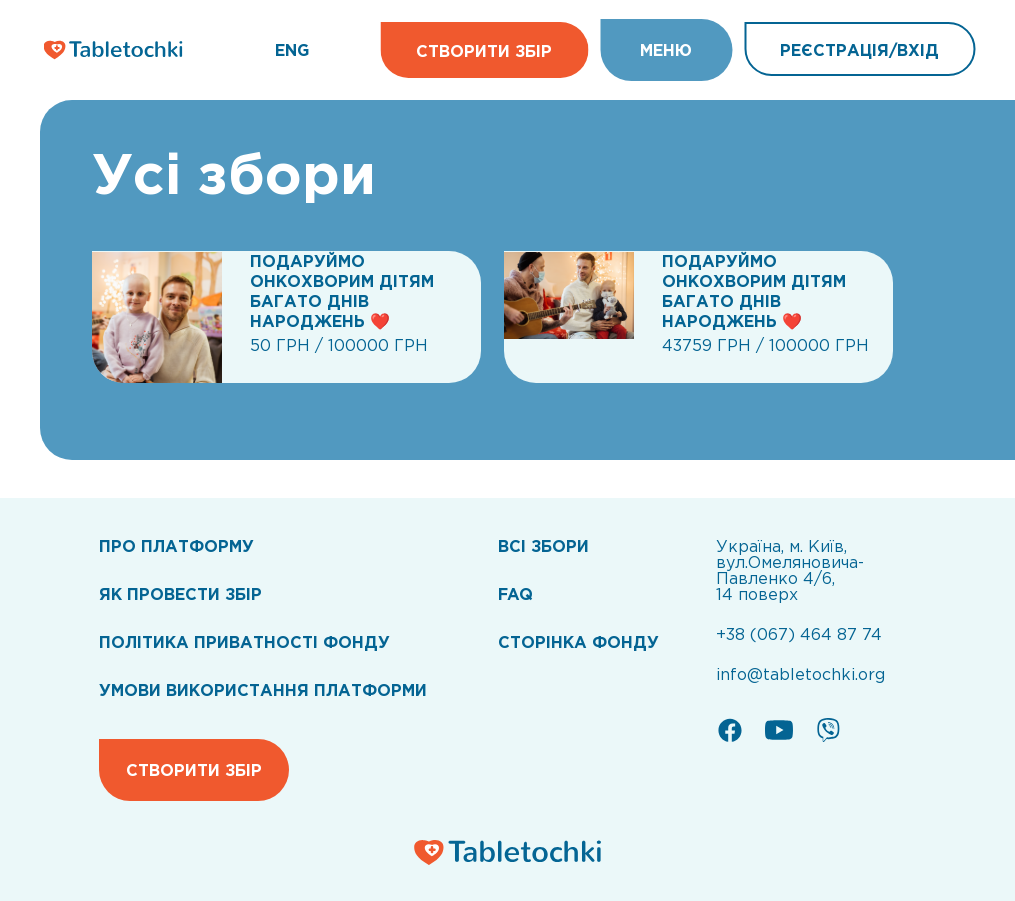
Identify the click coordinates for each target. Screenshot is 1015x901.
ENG (292, 50)
